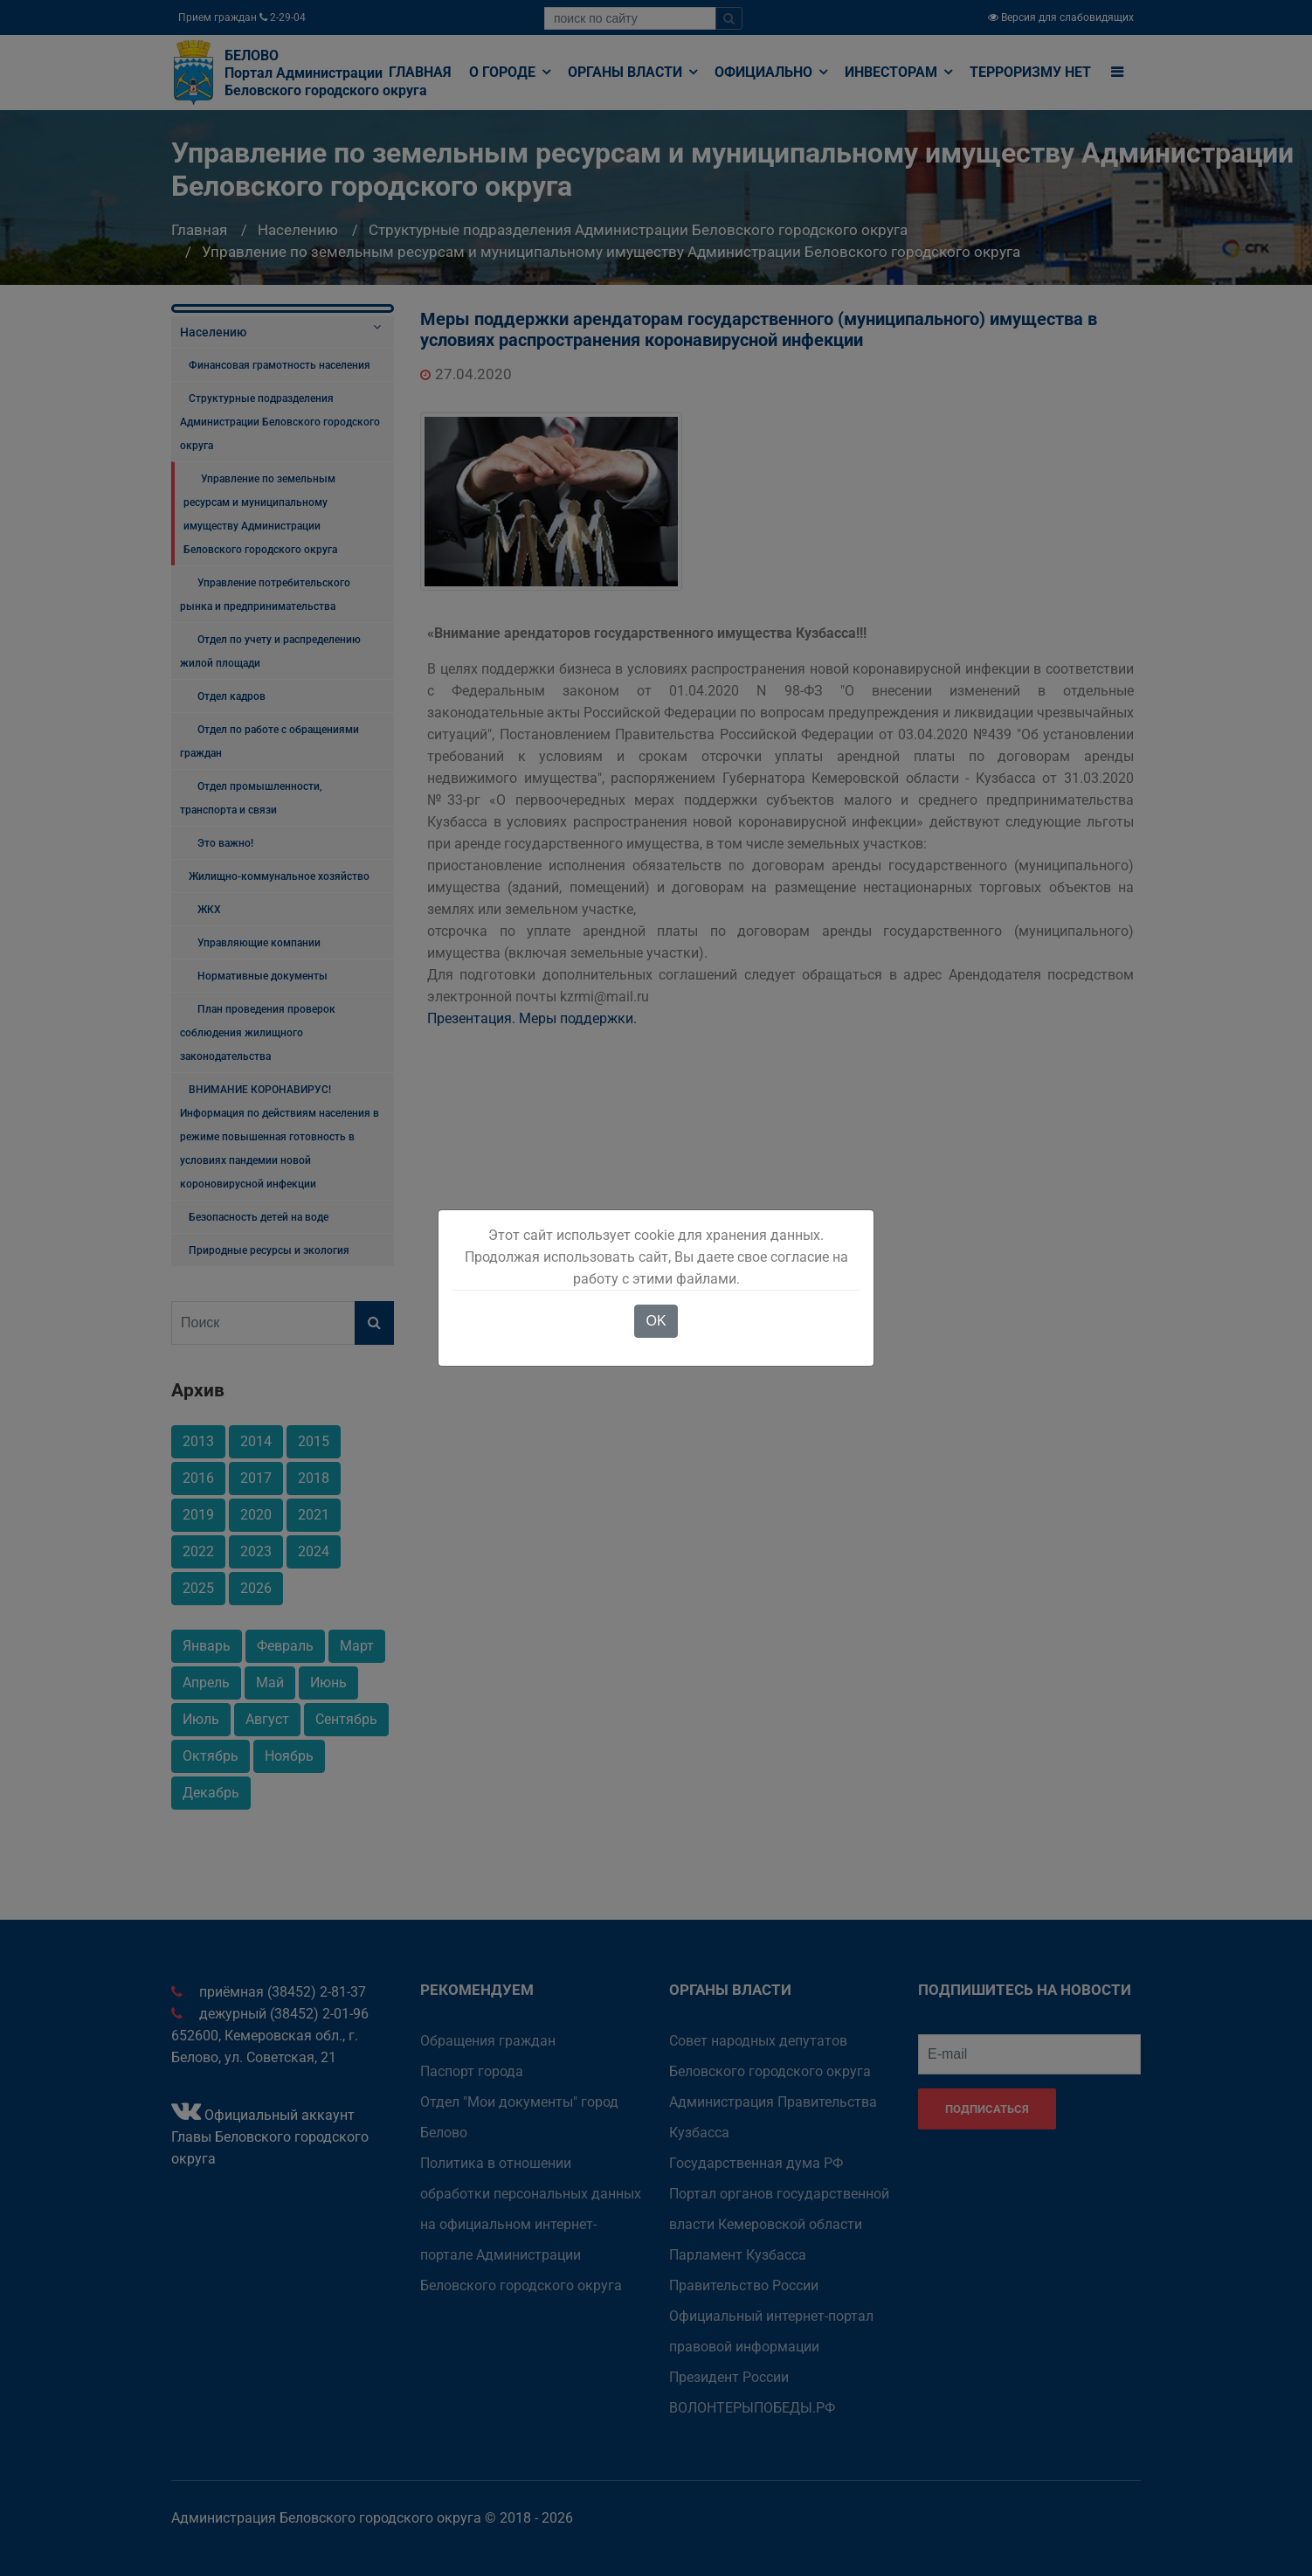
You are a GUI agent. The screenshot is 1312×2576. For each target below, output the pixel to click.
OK (656, 1320)
